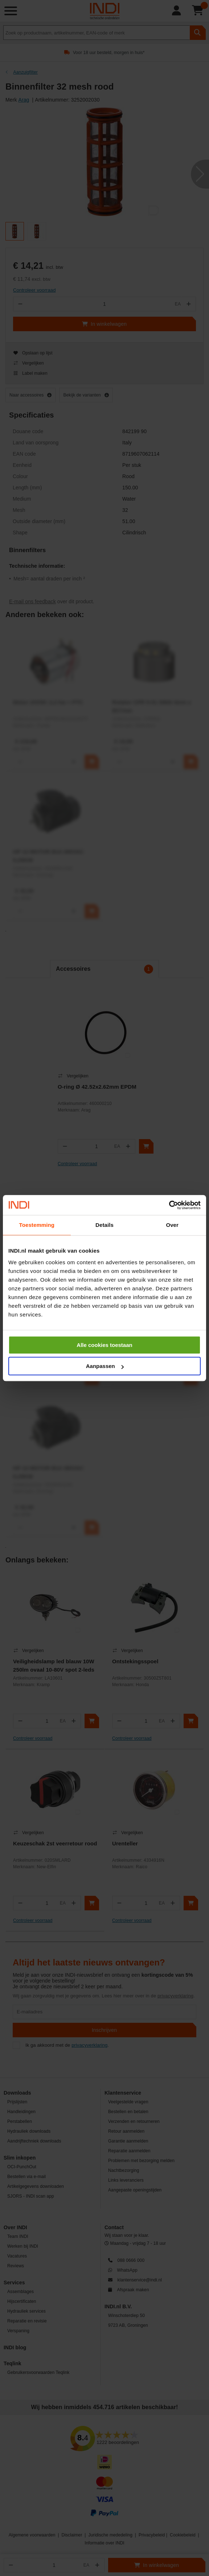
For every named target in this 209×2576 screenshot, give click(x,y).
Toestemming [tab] (37, 1225)
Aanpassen (105, 1366)
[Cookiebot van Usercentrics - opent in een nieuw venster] (169, 1205)
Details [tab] (104, 1225)
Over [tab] (172, 1225)
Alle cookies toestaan (104, 1345)
